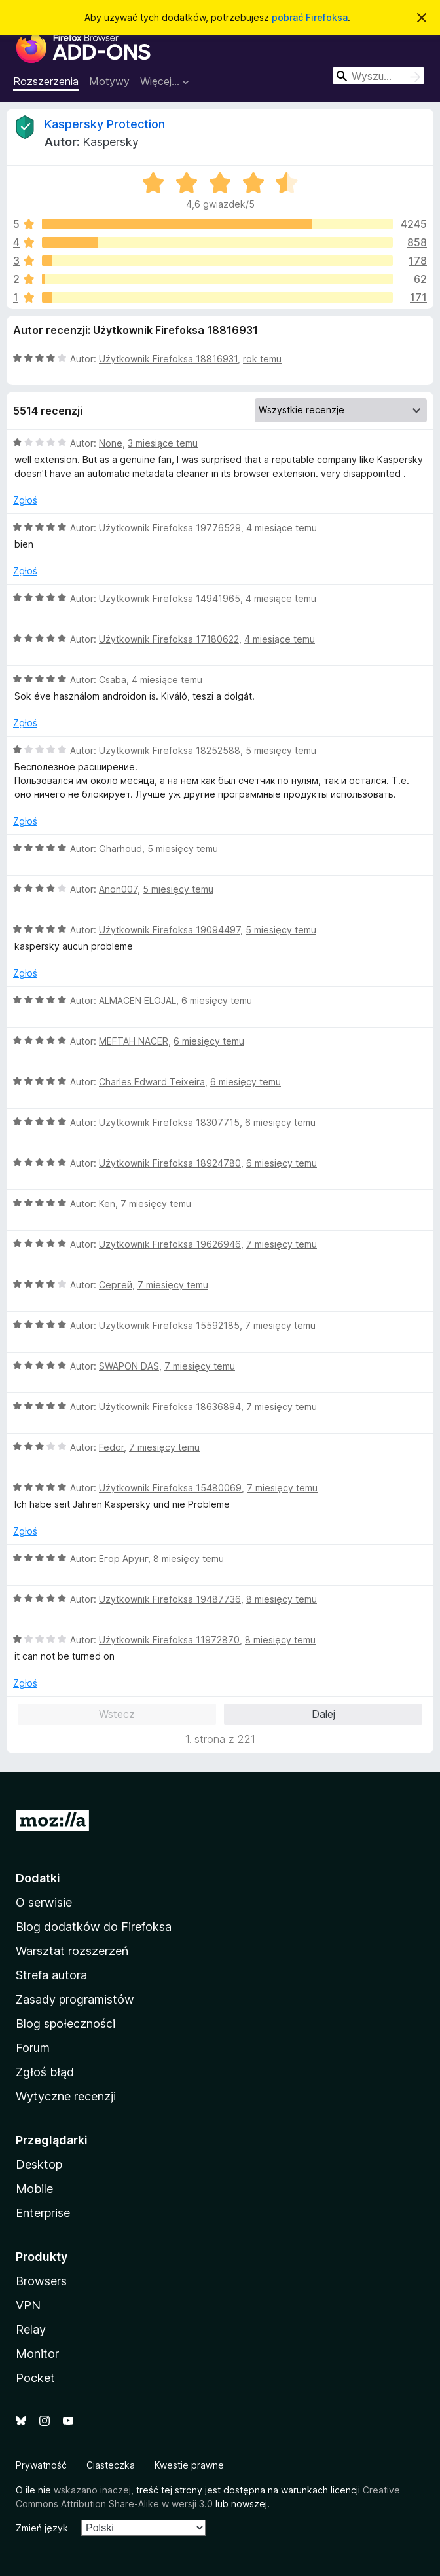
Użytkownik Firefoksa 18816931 (168, 358)
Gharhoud (120, 848)
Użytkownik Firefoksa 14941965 (169, 598)
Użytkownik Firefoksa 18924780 (170, 1162)
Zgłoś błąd (45, 2072)
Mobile (34, 2188)
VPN (28, 2305)
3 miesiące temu (163, 443)
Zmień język (42, 2527)
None (110, 443)
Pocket (35, 2378)
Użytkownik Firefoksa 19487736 (170, 1599)
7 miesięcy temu (155, 1203)
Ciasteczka (110, 2465)
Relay (31, 2329)
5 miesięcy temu (281, 750)
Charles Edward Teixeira (152, 1081)
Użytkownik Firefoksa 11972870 (169, 1639)
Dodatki (38, 1878)
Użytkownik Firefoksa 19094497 (169, 929)
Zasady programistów (75, 1999)
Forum (33, 2048)
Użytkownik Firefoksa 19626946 (170, 1244)
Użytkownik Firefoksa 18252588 (169, 750)
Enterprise (43, 2213)
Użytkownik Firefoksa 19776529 (170, 527)
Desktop (39, 2164)
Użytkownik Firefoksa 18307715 (169, 1122)
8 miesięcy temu (188, 1558)
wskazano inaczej (92, 2489)
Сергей (115, 1284)
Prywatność (41, 2465)
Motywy (109, 81)
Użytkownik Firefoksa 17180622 (169, 638)
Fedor (111, 1447)
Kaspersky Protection (105, 124)
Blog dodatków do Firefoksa (94, 1926)
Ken (107, 1203)
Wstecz (117, 1714)
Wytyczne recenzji (66, 2096)
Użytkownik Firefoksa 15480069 (170, 1487)
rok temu (262, 358)
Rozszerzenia (46, 81)
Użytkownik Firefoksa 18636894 (170, 1406)
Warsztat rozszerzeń (72, 1951)
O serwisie (44, 1902)
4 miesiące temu (281, 527)
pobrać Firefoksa (310, 17)
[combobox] (378, 75)
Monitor (37, 2354)
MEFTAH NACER (133, 1041)
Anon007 (118, 889)
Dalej (323, 1714)
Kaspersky (110, 142)
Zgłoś (25, 500)
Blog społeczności (65, 2023)
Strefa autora (51, 1975)
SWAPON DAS (129, 1366)
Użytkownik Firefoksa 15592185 (169, 1325)
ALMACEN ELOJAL (137, 1000)
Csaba (112, 679)
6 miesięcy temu (216, 1000)
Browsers (41, 2281)
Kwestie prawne (189, 2465)
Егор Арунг (123, 1558)
